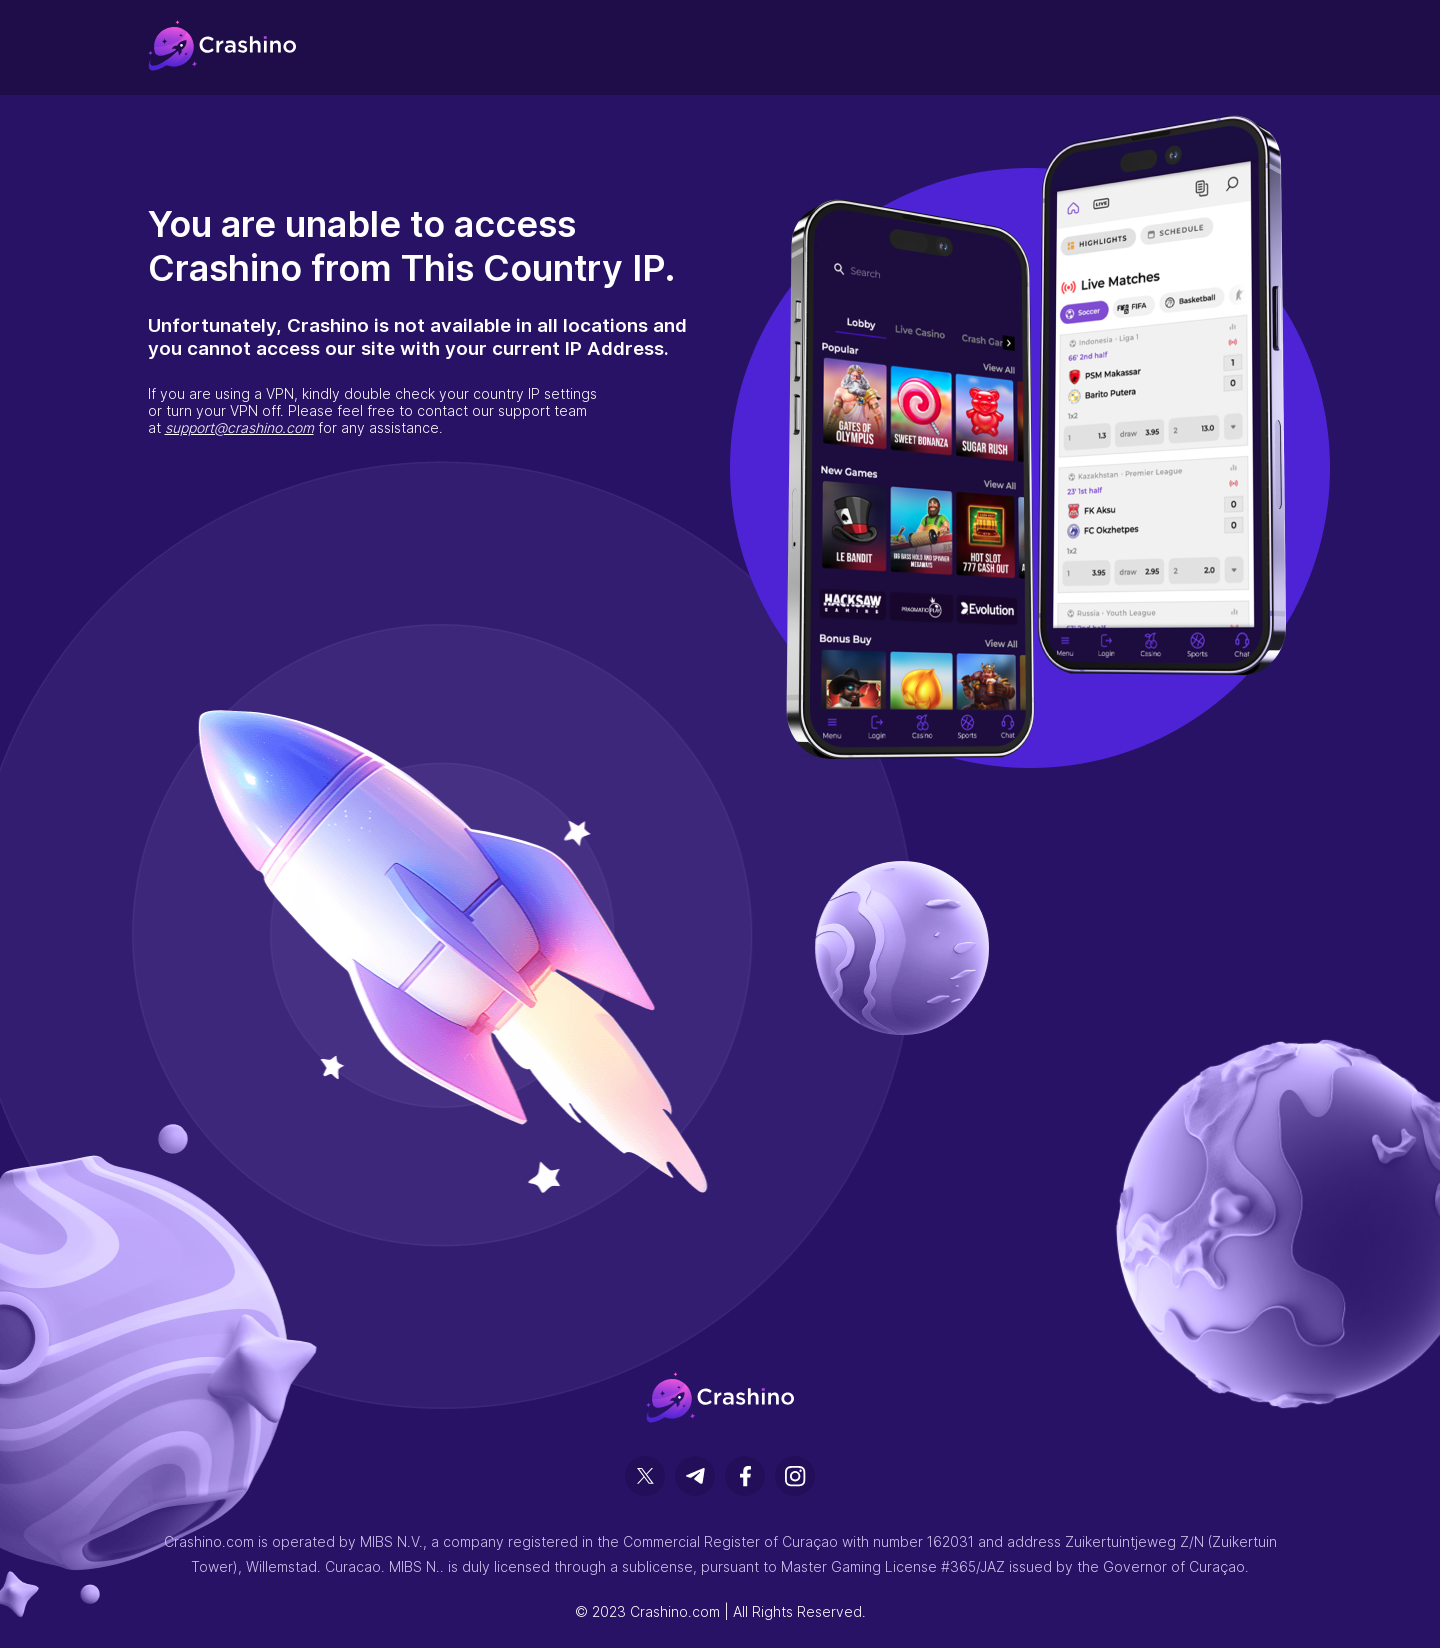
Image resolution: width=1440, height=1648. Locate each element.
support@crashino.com (239, 427)
